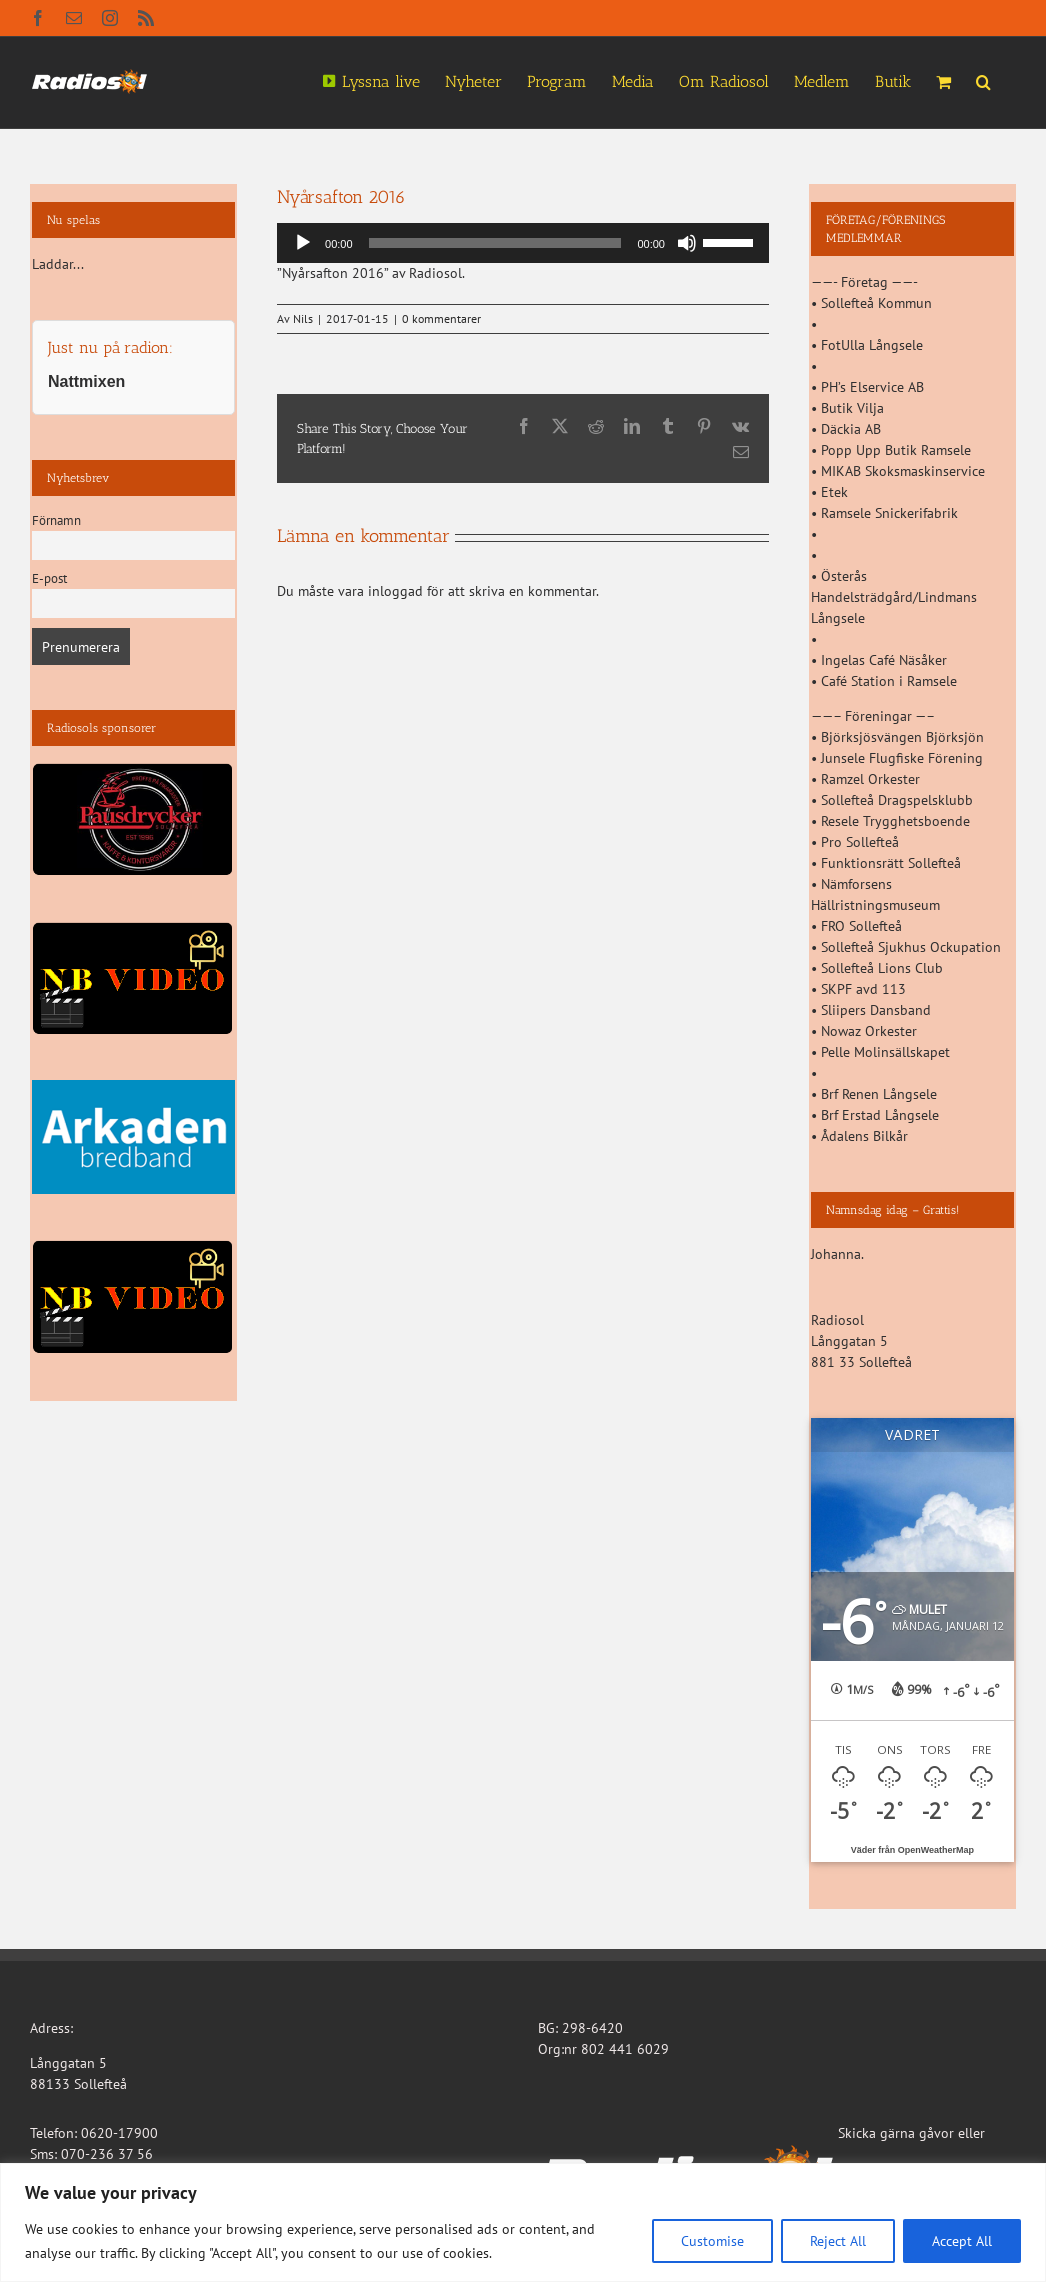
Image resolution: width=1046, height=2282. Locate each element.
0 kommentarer (441, 318)
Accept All (962, 2241)
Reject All (838, 2241)
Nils (303, 318)
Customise (712, 2241)
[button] (983, 80)
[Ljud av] (687, 243)
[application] (523, 243)
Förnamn (56, 520)
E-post (49, 578)
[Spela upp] (303, 243)
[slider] (495, 243)
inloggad (395, 591)
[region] (523, 2222)
